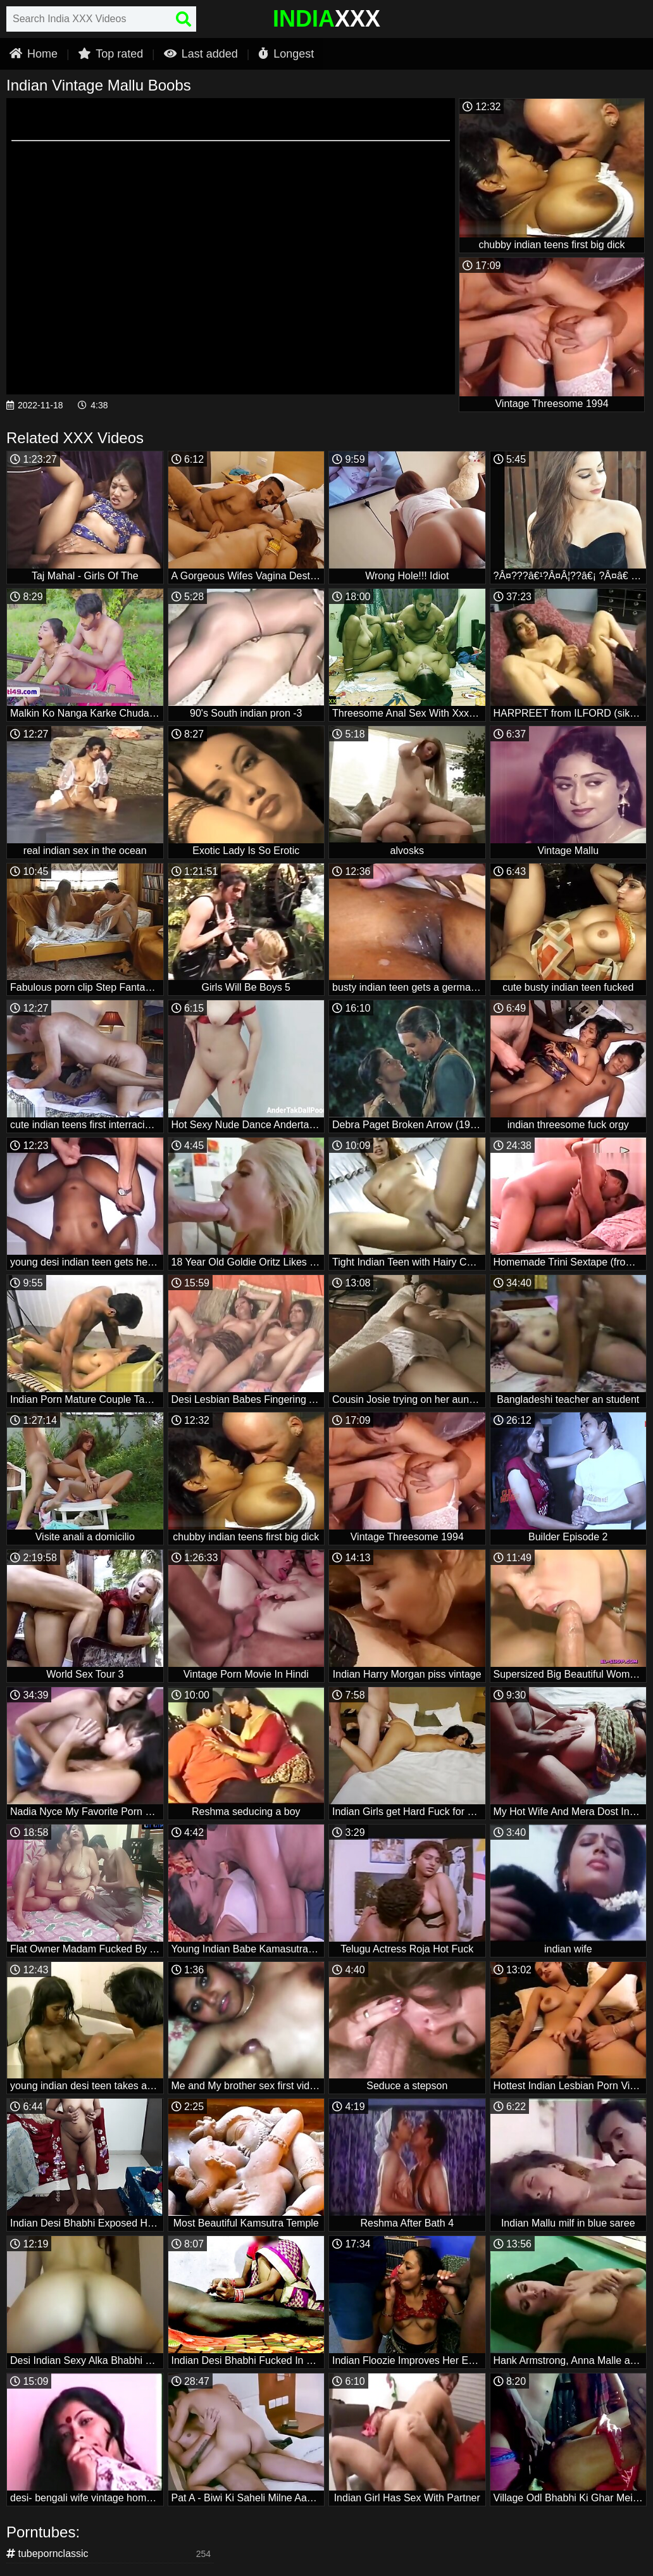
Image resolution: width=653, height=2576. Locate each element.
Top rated (110, 53)
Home (33, 53)
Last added (201, 53)
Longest (286, 53)
